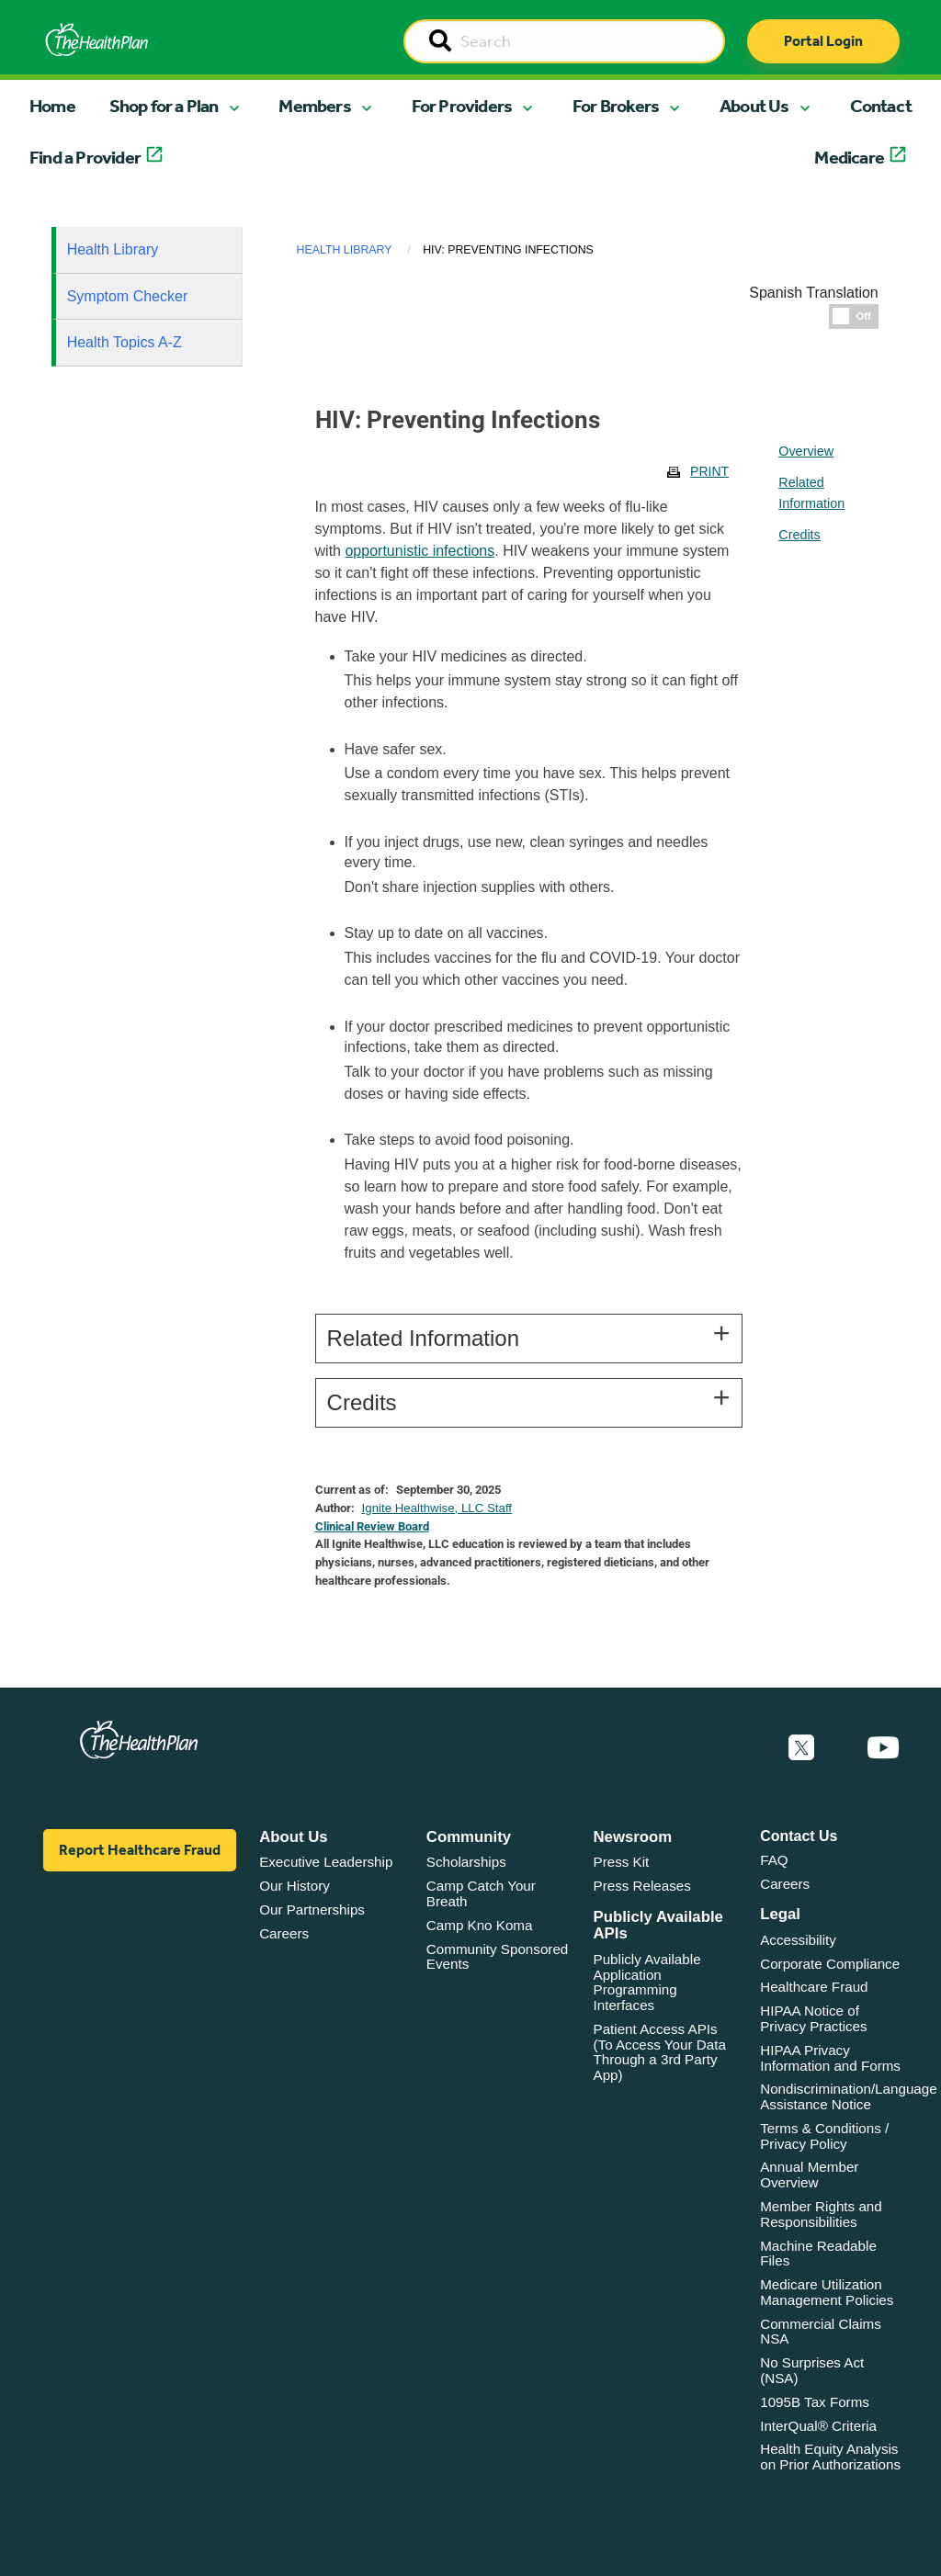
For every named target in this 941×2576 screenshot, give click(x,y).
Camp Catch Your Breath (481, 1893)
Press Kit (622, 1862)
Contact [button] (881, 106)
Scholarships (466, 1862)
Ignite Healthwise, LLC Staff (437, 1508)
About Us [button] (754, 106)
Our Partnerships (312, 1909)
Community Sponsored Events (497, 1956)
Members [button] (314, 106)
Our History (294, 1885)
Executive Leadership (325, 1862)
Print (709, 471)
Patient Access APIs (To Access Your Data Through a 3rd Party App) (660, 2052)
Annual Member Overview (809, 2174)
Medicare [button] (849, 157)
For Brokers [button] (616, 106)
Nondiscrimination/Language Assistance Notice (848, 2096)
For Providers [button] (462, 106)
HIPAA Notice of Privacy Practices (813, 2018)
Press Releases (642, 1885)
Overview (805, 451)
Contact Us (798, 1836)
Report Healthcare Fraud (140, 1850)
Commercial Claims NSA (820, 2331)
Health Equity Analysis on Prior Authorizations (830, 2456)
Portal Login (823, 41)
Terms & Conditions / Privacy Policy (824, 2136)
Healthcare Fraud (813, 1986)
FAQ (774, 1860)
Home (52, 106)
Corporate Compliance (830, 1964)
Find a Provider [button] (85, 157)
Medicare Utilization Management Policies (826, 2292)
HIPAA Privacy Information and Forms (830, 2057)
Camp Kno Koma (479, 1925)
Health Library (113, 249)
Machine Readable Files (818, 2253)
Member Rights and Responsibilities (821, 2214)
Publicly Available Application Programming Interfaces (647, 1982)
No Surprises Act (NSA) (812, 2370)
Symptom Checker (127, 296)
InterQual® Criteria (818, 2426)
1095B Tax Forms (814, 2402)
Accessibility (798, 1940)
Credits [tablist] (799, 534)
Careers (284, 1933)
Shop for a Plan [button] (164, 106)
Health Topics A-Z (124, 342)
